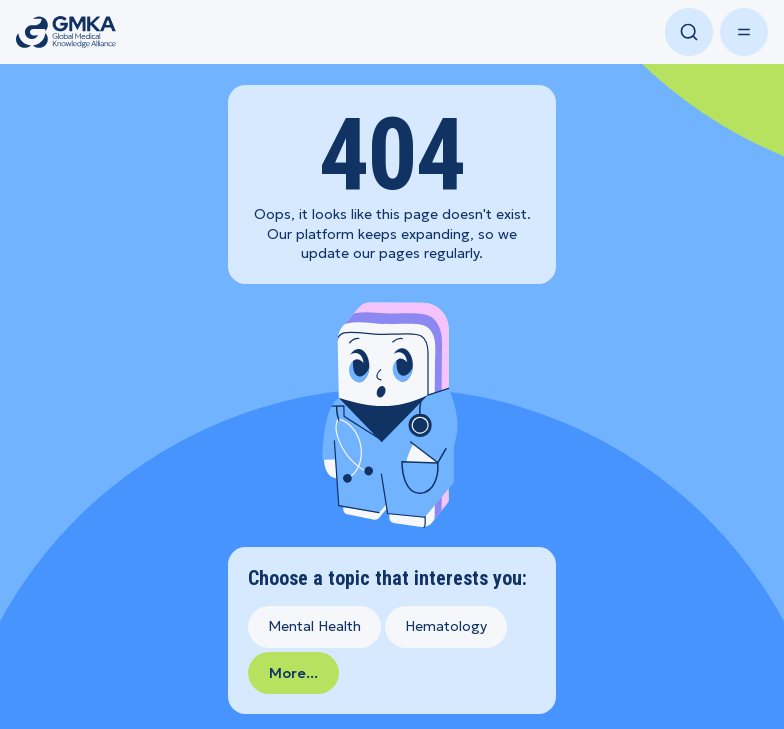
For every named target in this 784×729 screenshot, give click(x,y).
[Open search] (689, 32)
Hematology (446, 626)
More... (293, 673)
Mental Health (314, 626)
